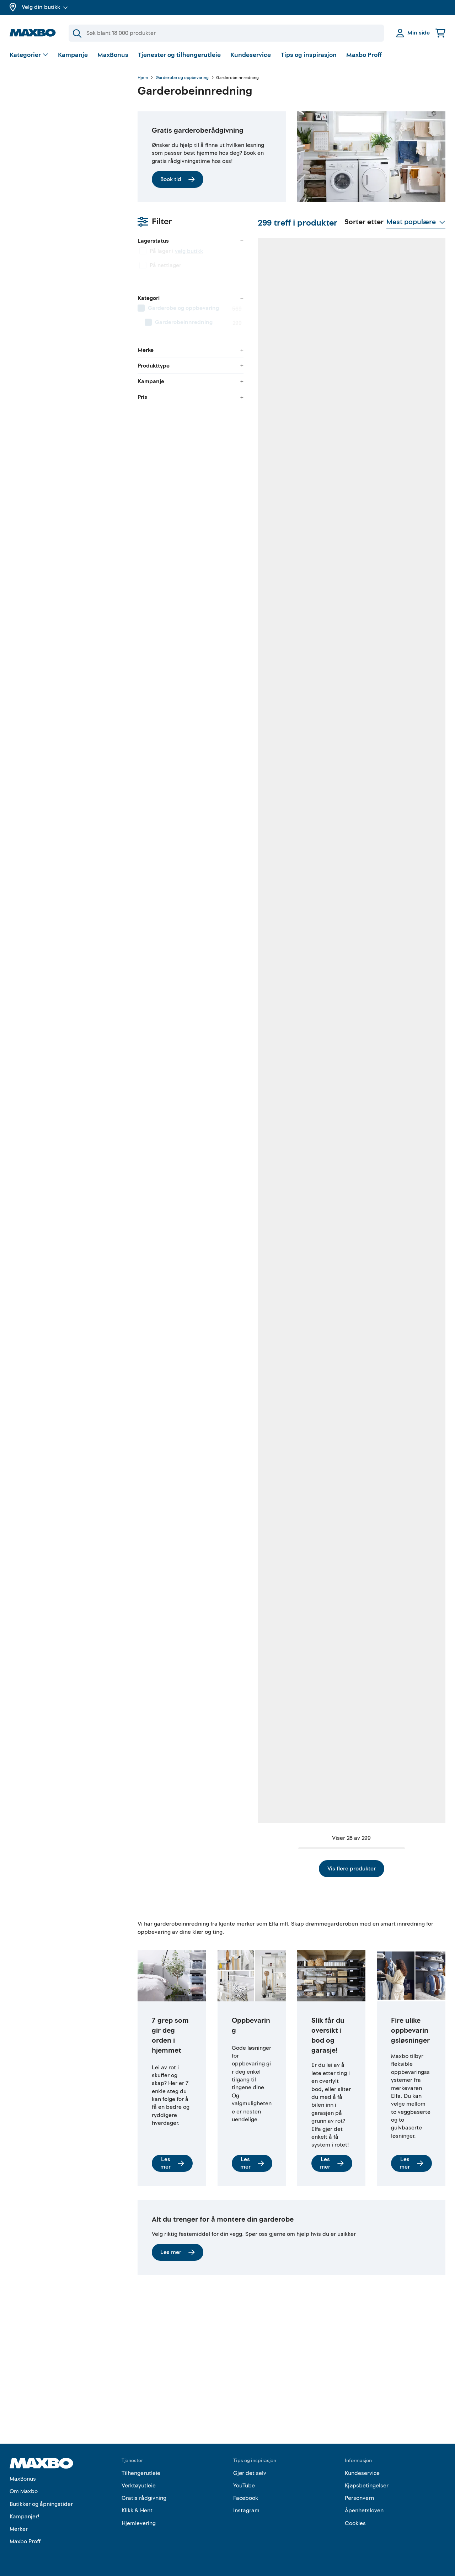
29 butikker (412, 862)
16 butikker (262, 1515)
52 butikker (187, 862)
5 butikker (261, 1079)
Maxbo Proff (364, 55)
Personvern (359, 2498)
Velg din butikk (45, 7)
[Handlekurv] (440, 33)
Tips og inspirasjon (309, 55)
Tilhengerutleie (141, 2473)
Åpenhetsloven (364, 2511)
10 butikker (412, 644)
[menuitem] (66, 172)
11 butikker (186, 1079)
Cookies (355, 2523)
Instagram (246, 2511)
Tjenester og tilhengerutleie (179, 55)
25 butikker (262, 1733)
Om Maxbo (24, 2492)
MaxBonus (112, 55)
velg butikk (61, 116)
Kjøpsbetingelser (367, 2486)
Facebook (245, 2498)
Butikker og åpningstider (41, 2504)
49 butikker (187, 426)
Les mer (172, 2109)
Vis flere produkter (291, 1815)
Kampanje (73, 55)
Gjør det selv (249, 2473)
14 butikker (412, 1079)
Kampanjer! (24, 2516)
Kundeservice (250, 55)
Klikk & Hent (137, 2511)
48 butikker (337, 644)
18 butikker (262, 1297)
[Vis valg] (29, 55)
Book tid (177, 179)
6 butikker (185, 644)
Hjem (143, 78)
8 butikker (336, 426)
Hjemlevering (139, 2523)
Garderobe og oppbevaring (182, 78)
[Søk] (226, 33)
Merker (19, 2529)
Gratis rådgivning (144, 2498)
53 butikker (412, 1515)
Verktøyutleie (139, 2486)
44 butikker (337, 1733)
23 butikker (337, 1515)
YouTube (244, 2486)
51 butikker (262, 644)
